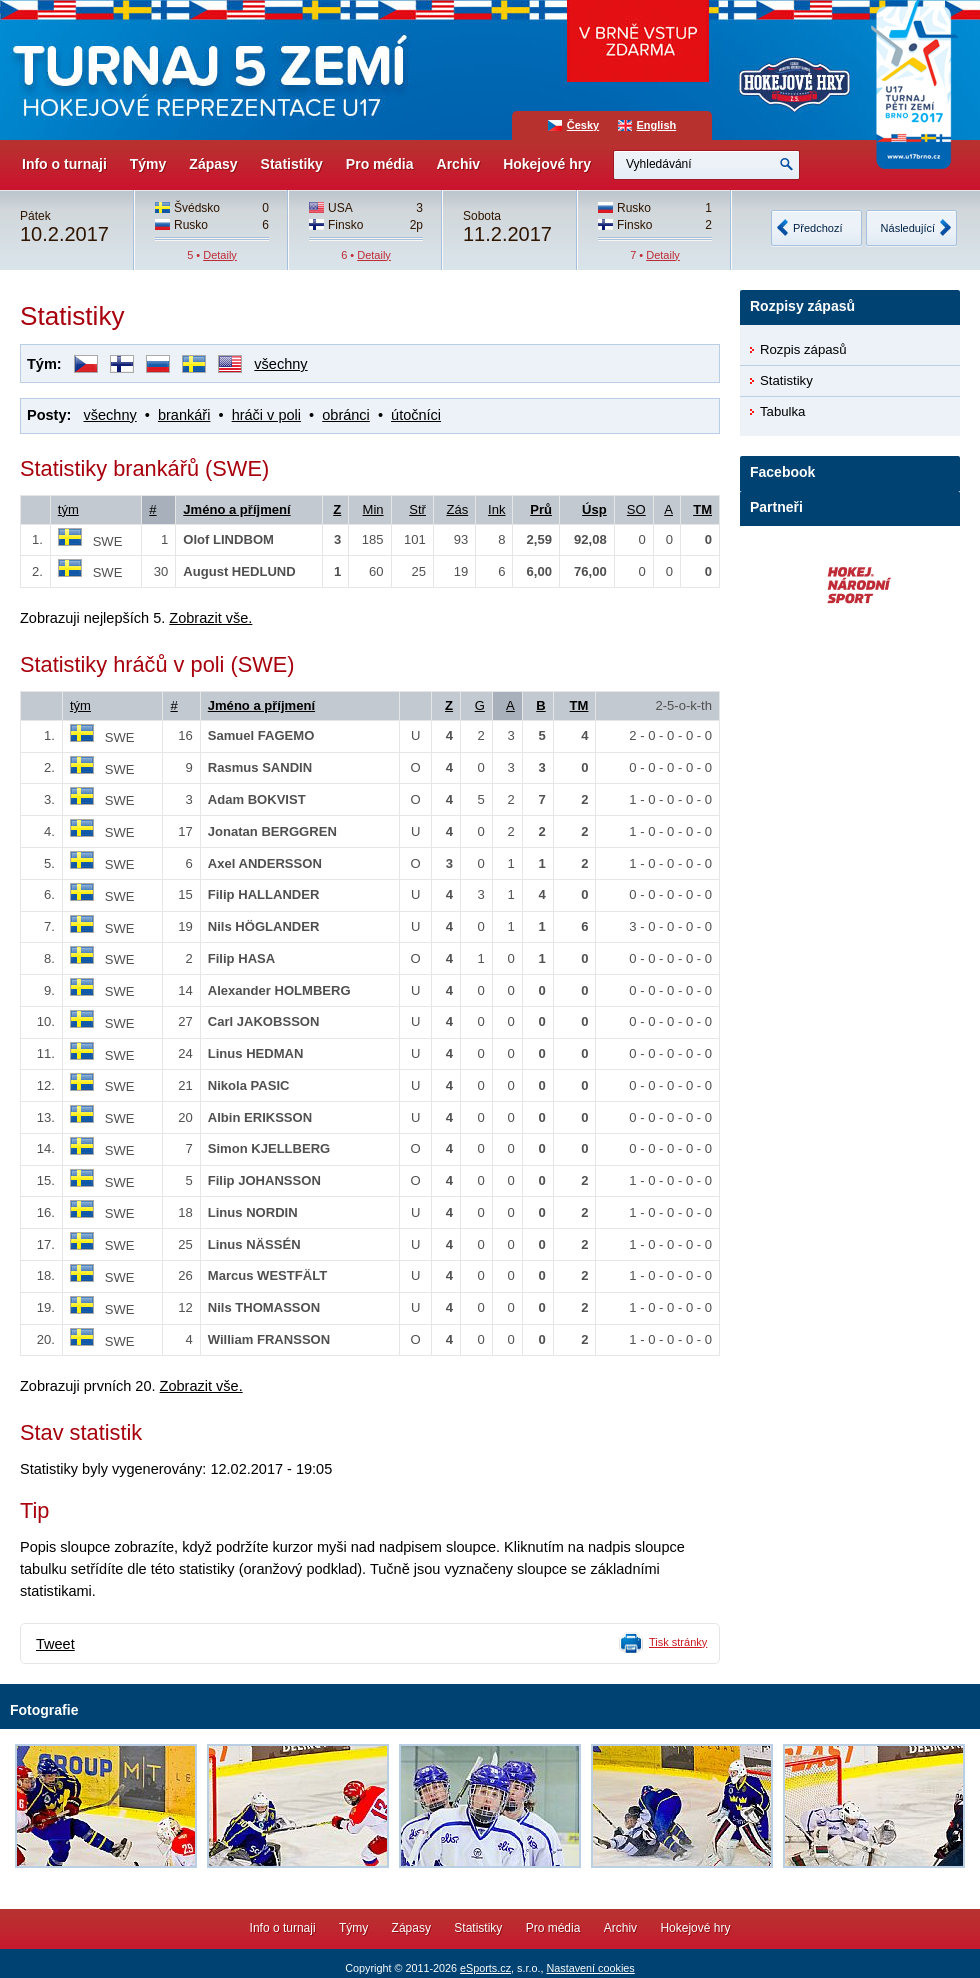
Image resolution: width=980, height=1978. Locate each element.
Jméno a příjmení (236, 509)
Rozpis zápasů (803, 349)
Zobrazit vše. (210, 618)
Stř (417, 509)
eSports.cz (485, 1968)
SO (636, 509)
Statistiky (292, 164)
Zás (457, 509)
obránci (346, 415)
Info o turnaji (64, 164)
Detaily (220, 255)
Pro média (380, 164)
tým (68, 509)
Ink (496, 509)
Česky (583, 125)
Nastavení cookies (590, 1968)
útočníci (416, 415)
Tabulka (782, 411)
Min (373, 509)
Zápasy (213, 164)
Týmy (148, 164)
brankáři (184, 415)
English (657, 125)
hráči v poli (266, 415)
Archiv (459, 164)
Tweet (55, 1644)
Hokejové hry (547, 164)
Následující (908, 228)
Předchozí (818, 228)
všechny (280, 364)
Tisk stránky (678, 1642)
